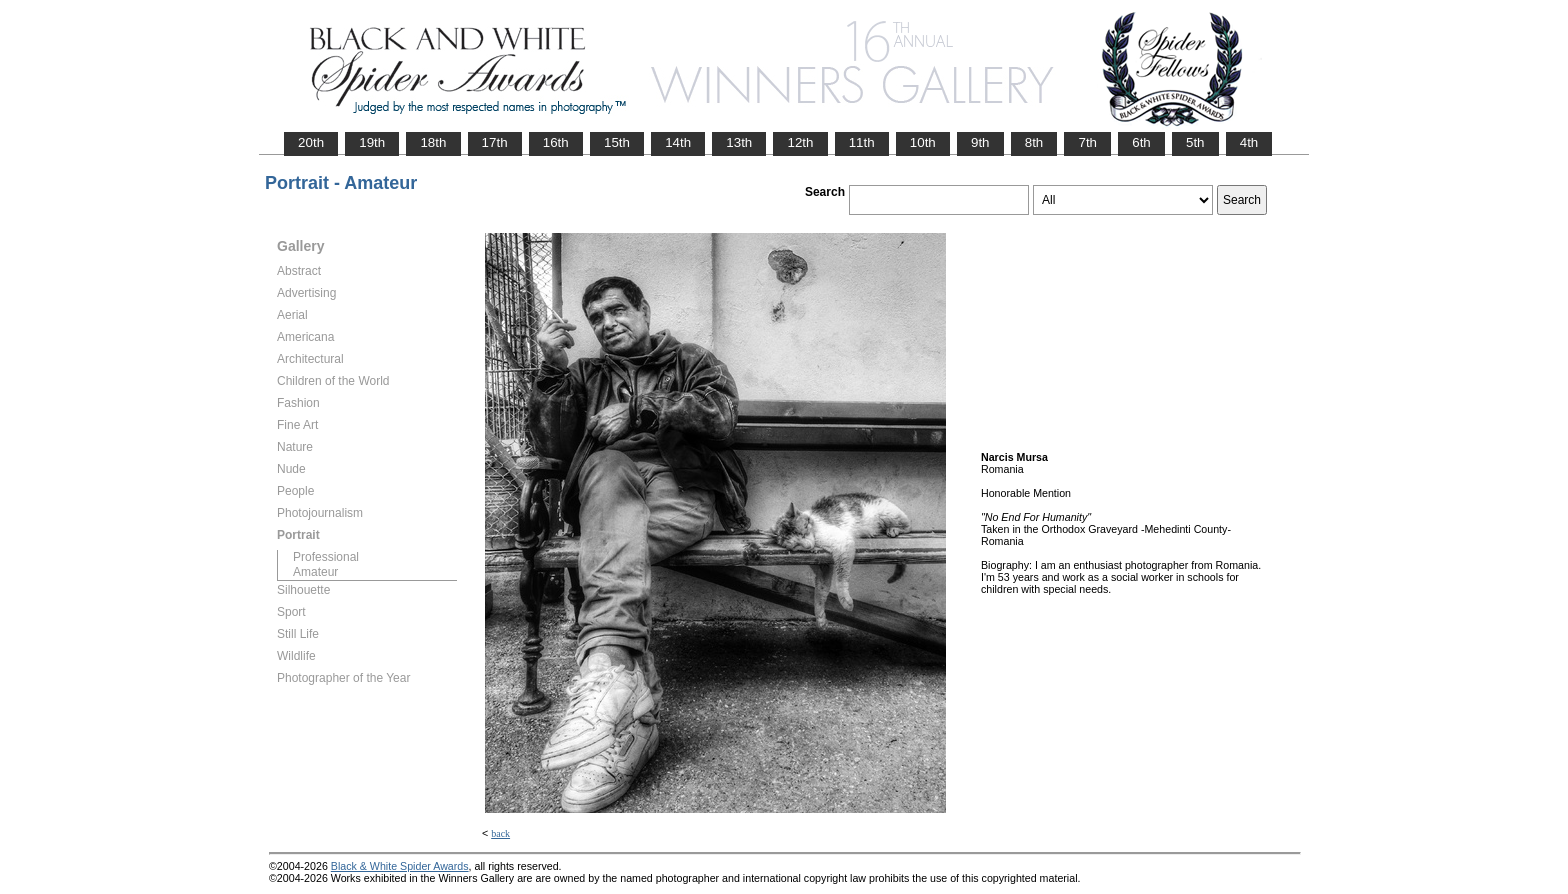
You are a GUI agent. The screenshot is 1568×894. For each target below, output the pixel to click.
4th (1249, 142)
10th (923, 142)
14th (678, 142)
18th (433, 142)
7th (1087, 142)
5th (1195, 142)
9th (980, 142)
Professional (326, 557)
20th (311, 142)
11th (862, 142)
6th (1141, 142)
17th (495, 142)
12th (800, 142)
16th (556, 142)
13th (739, 142)
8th (1034, 142)
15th (617, 142)
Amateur (315, 572)
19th (372, 142)
